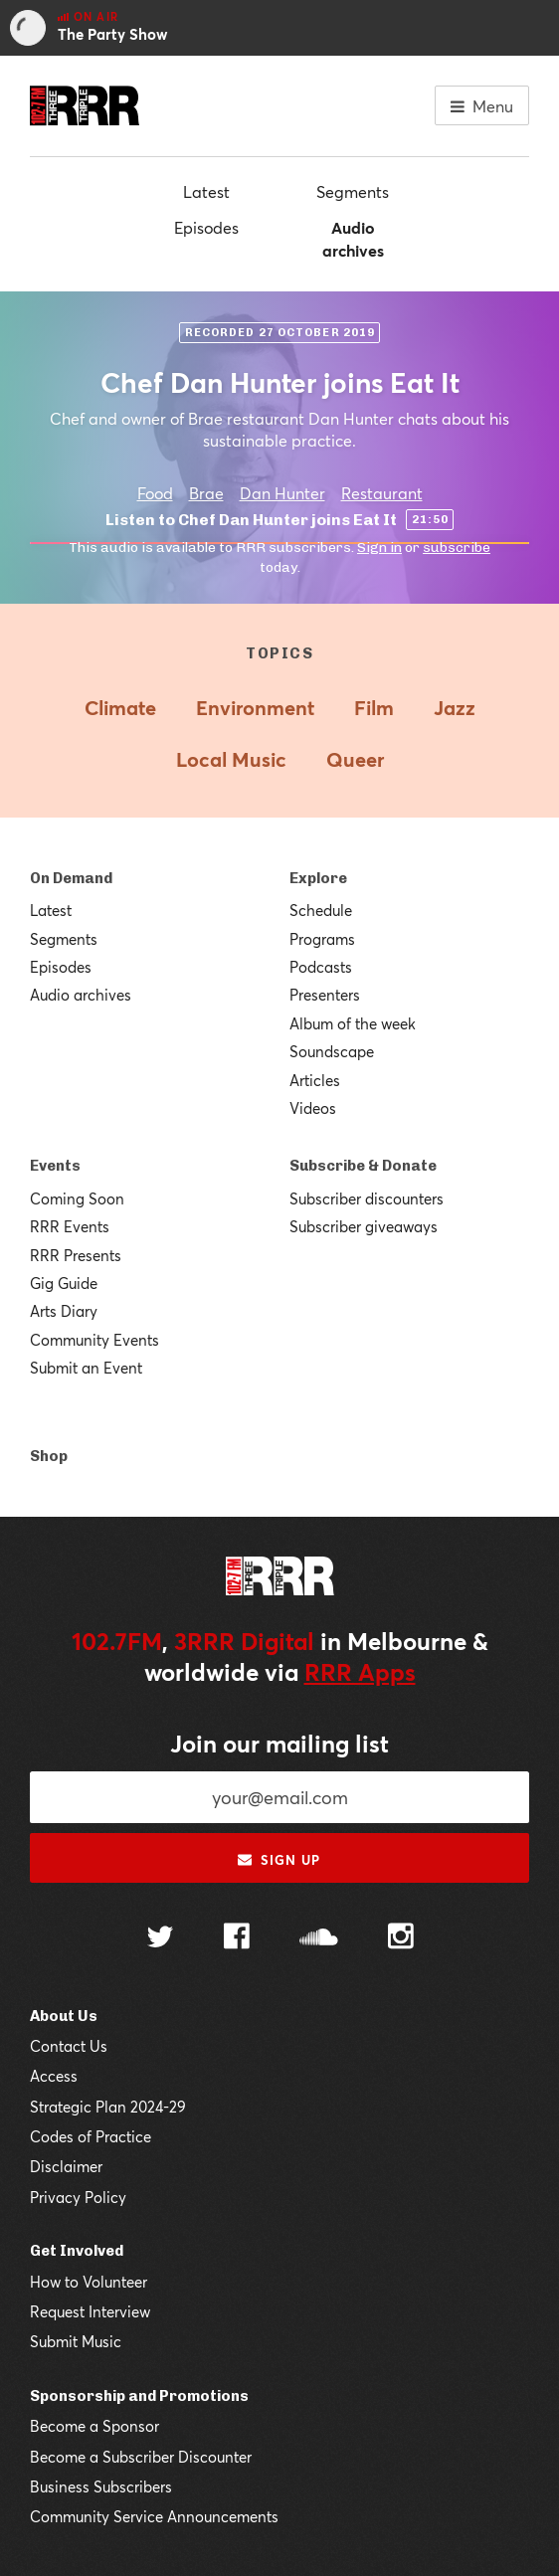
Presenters (324, 995)
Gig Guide (63, 1283)
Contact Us (68, 2046)
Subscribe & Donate (363, 1166)
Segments (352, 191)
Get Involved (76, 2251)
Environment (255, 707)
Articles (314, 1080)
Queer (355, 759)
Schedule (320, 910)
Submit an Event (86, 1368)
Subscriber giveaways (363, 1226)
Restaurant (382, 492)
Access (54, 2076)
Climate (120, 707)
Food (155, 492)
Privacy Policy (78, 2197)
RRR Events (69, 1226)
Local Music (231, 759)
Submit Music (75, 2341)
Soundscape (331, 1051)
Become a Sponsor (94, 2426)
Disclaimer (66, 2166)
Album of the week (352, 1023)
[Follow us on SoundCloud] (318, 1939)
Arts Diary (63, 1311)
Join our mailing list (279, 1743)
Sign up (279, 1860)
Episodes (206, 227)
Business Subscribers (101, 2486)
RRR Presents (75, 1255)
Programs (322, 939)
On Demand (71, 878)
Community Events (94, 1340)
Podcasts (320, 967)
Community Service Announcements (154, 2516)
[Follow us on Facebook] (237, 1938)
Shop (49, 1456)
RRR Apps (360, 1672)
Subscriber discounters (366, 1198)
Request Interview (90, 2311)
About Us (63, 2016)
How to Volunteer (88, 2282)
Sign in (379, 547)
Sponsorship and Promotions (139, 2396)
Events (55, 1166)
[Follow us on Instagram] (401, 1938)
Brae (206, 492)
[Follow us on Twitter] (160, 1939)
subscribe (456, 547)
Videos (312, 1108)
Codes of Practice (90, 2136)
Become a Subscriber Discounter (141, 2457)
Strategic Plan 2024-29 (108, 2106)
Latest (206, 191)
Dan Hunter (282, 492)
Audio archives (353, 238)
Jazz (454, 707)
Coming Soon (77, 1198)
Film (374, 707)
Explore (318, 878)
